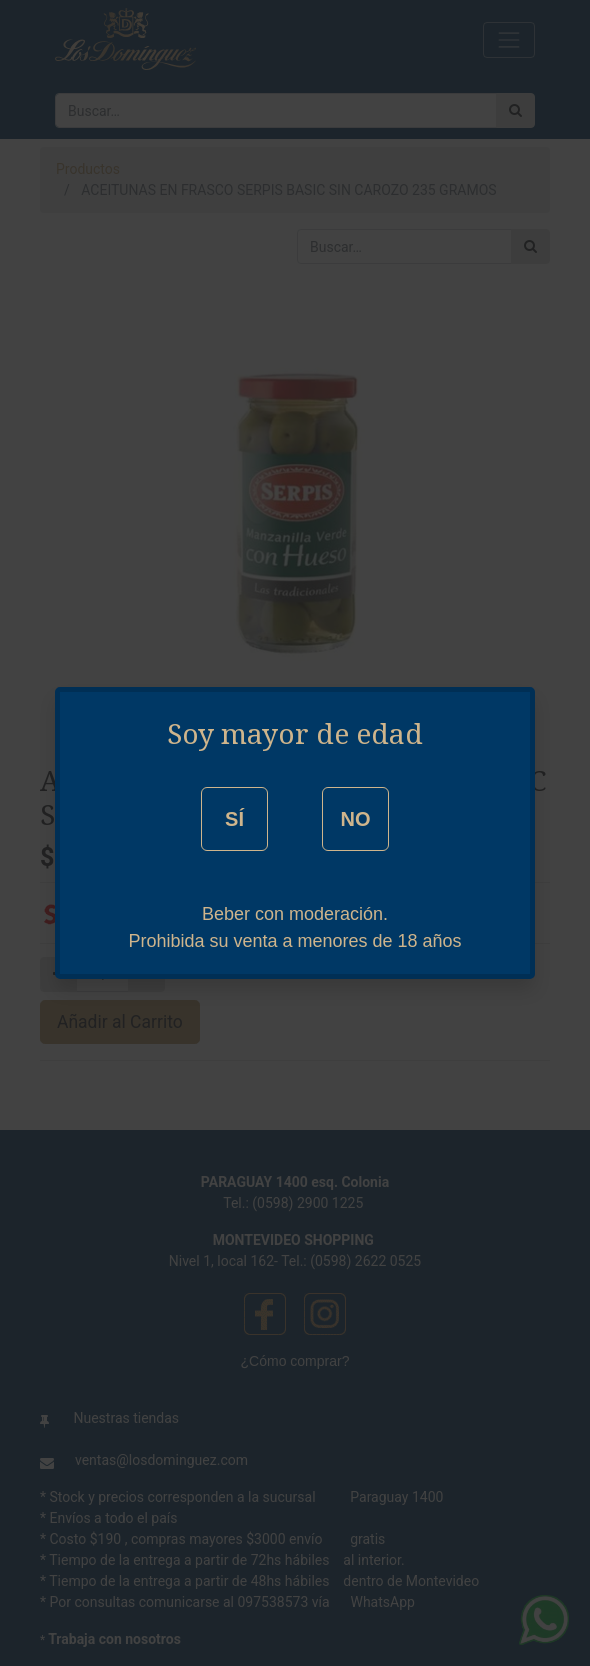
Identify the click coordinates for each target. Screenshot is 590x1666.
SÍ (234, 819)
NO (355, 819)
